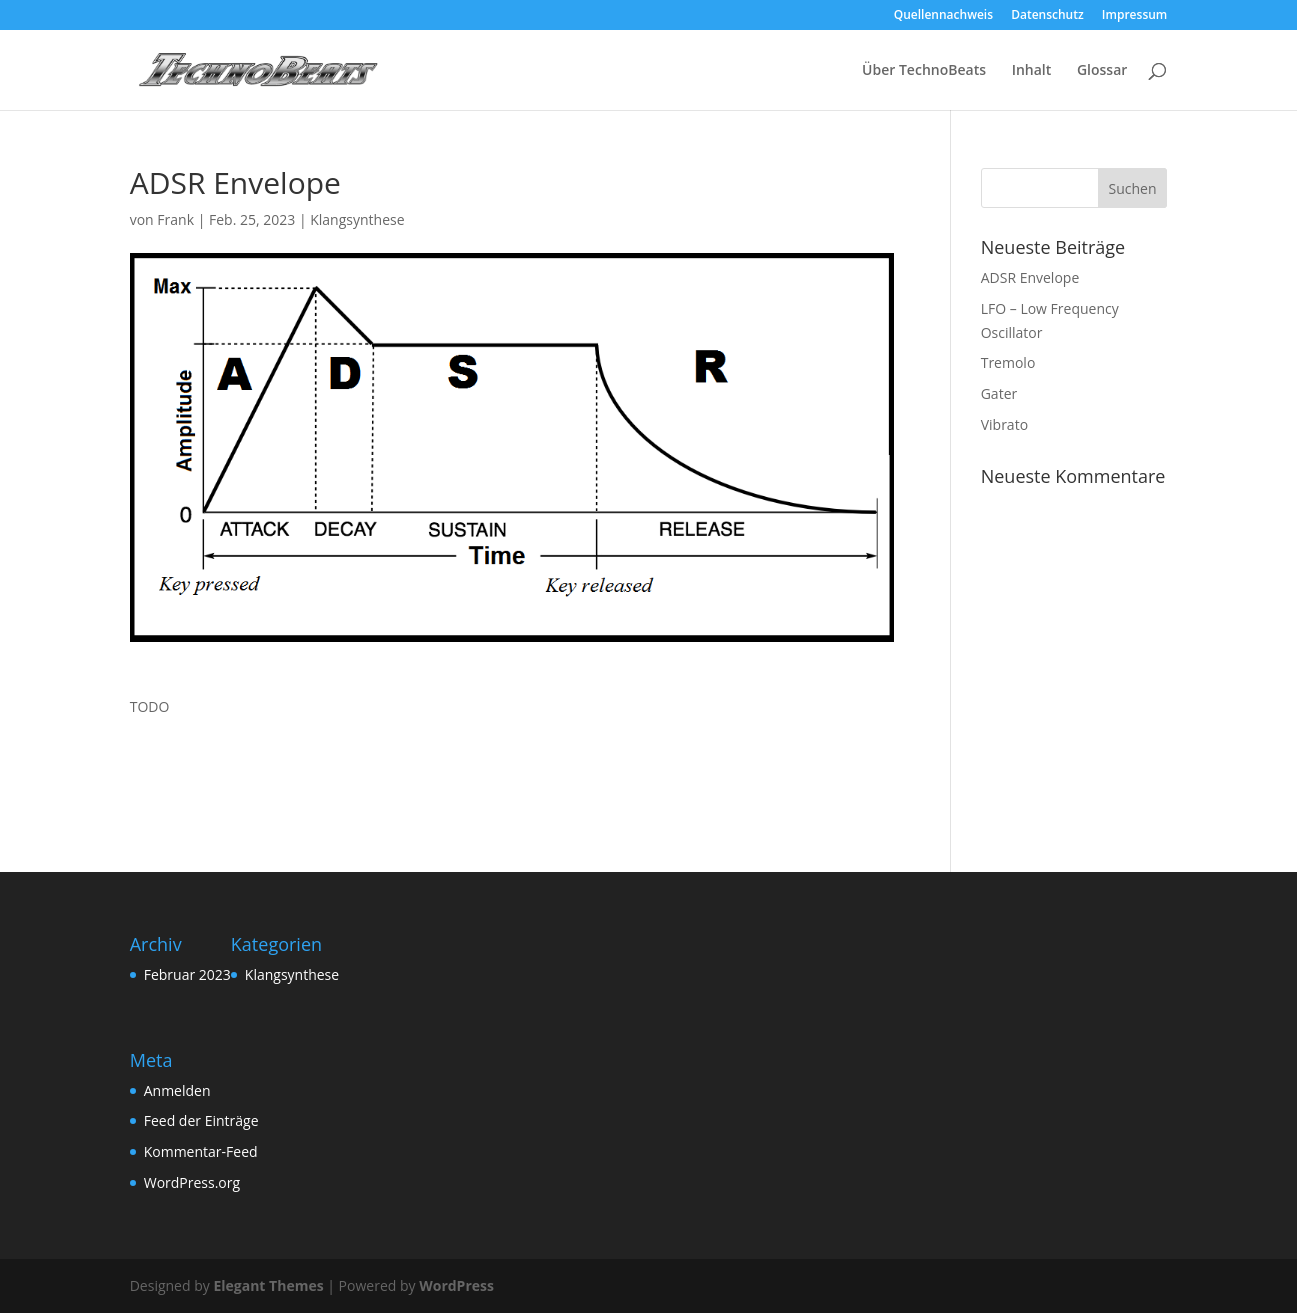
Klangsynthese (357, 219)
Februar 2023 (187, 974)
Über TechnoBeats (924, 71)
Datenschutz (1047, 16)
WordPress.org (192, 1182)
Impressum (1134, 16)
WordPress (456, 1285)
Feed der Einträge (201, 1120)
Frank (175, 219)
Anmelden (177, 1090)
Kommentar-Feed (201, 1151)
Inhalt (1032, 71)
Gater (999, 393)
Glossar (1102, 71)
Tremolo (1008, 362)
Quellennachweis (943, 16)
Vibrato (1004, 424)
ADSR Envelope (1030, 277)
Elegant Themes (268, 1285)
